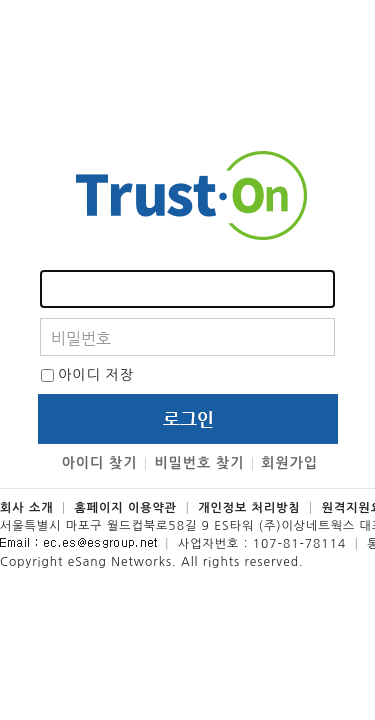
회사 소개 (26, 508)
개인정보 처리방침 (249, 508)
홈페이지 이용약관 (126, 508)
